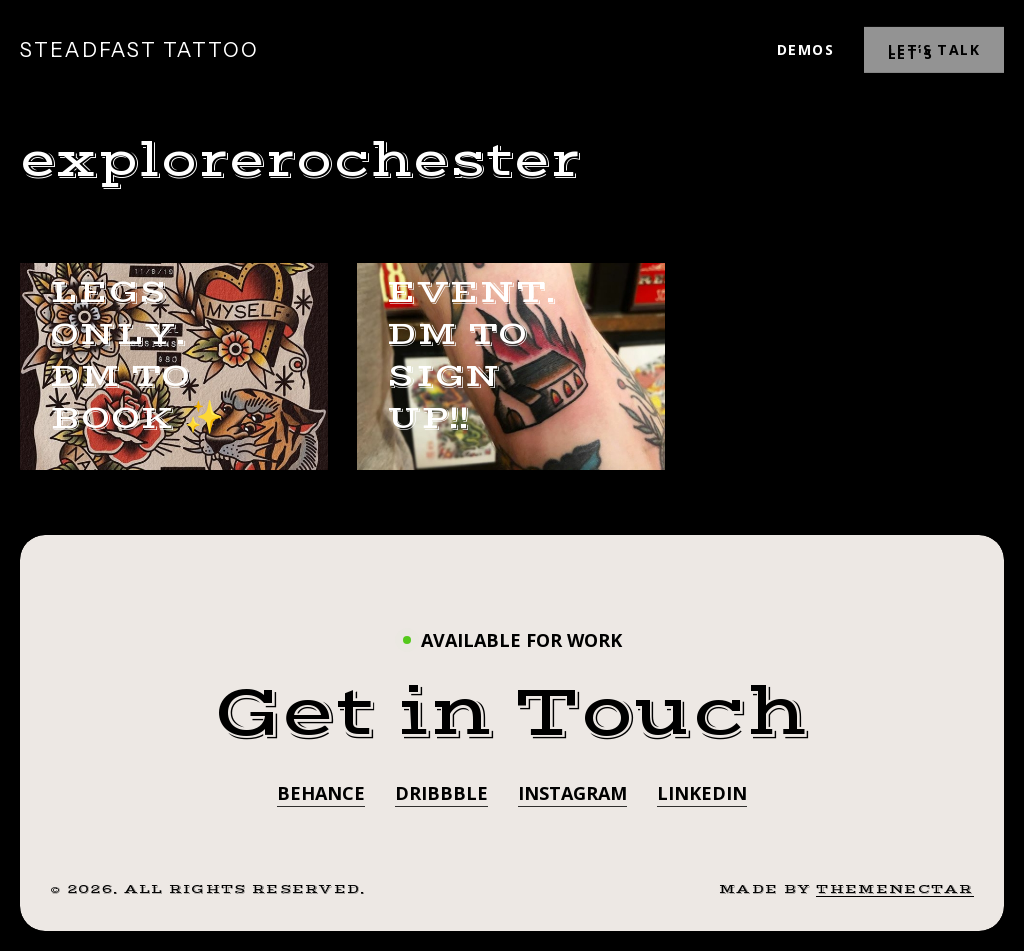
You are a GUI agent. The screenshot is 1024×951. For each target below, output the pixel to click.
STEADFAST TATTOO (139, 50)
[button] (512, 713)
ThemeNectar (894, 889)
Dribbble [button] (441, 793)
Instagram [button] (572, 793)
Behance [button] (321, 793)
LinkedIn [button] (702, 793)
